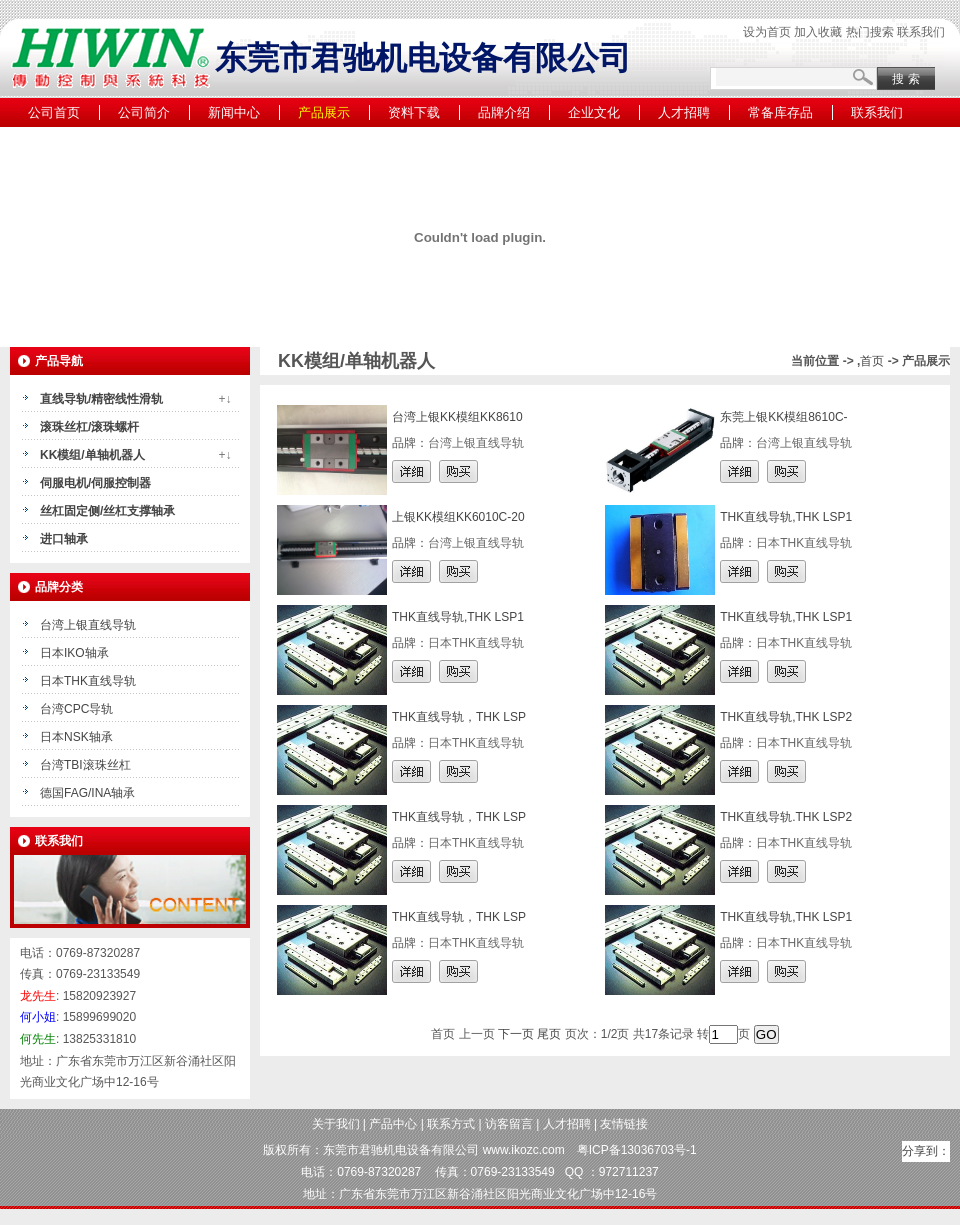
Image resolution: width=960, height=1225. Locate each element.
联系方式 (451, 1124)
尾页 (549, 1034)
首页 (872, 361)
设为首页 (767, 32)
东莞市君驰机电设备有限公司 (401, 1150)
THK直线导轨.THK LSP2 (786, 817)
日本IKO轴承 (74, 653)
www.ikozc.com (524, 1150)
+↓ (224, 399)
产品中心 (393, 1124)
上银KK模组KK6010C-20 (458, 517)
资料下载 (414, 112)
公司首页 (54, 112)
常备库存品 (780, 112)
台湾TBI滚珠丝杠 (85, 765)
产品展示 (324, 112)
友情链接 (624, 1124)
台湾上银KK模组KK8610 (457, 417)
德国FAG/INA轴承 (87, 793)
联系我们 (921, 32)
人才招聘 (684, 112)
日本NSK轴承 (76, 737)
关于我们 (336, 1124)
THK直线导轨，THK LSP (459, 717)
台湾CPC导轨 (76, 709)
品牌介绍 (504, 112)
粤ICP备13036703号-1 (637, 1150)
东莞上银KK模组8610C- (783, 417)
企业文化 (594, 112)
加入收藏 (818, 32)
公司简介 (144, 112)
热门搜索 (870, 32)
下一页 (516, 1034)
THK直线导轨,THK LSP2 (786, 717)
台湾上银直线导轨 (88, 625)
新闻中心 (234, 112)
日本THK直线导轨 (88, 681)
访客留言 (509, 1124)
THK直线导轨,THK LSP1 (786, 517)
